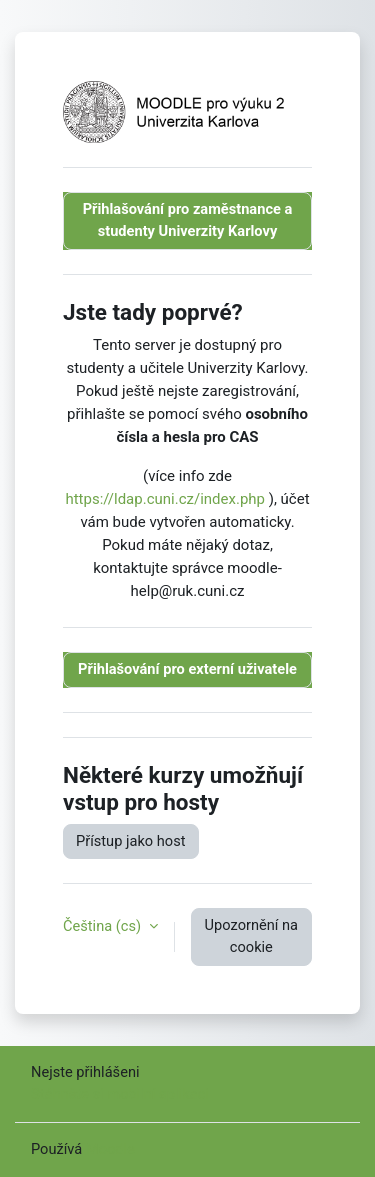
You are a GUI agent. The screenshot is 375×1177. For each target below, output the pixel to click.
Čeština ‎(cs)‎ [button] (104, 926)
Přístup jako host (131, 841)
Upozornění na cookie (251, 936)
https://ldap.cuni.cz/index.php (165, 499)
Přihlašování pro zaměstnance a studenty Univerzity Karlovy (188, 220)
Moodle (110, 1149)
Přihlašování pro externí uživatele (187, 669)
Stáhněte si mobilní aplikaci (120, 1094)
